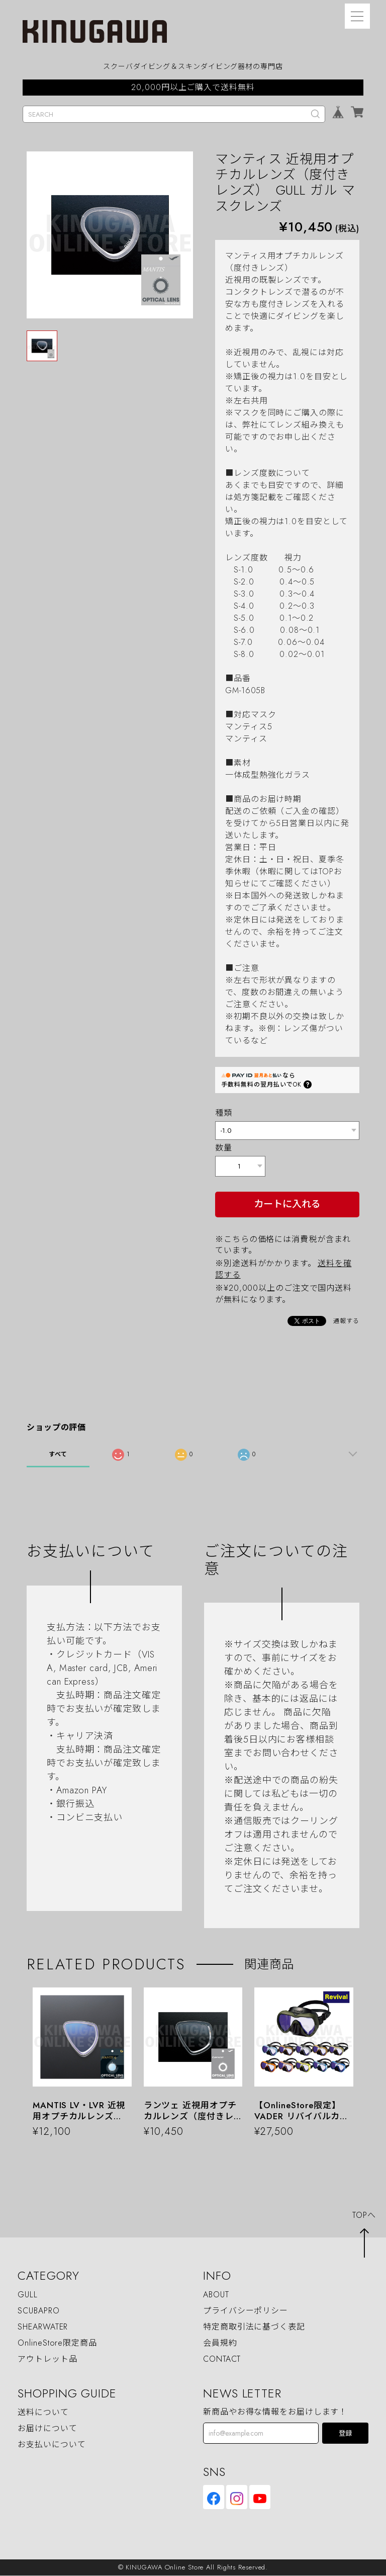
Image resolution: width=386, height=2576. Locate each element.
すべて (58, 1454)
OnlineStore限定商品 (57, 2343)
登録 (345, 2434)
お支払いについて (51, 2445)
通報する (346, 1321)
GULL (28, 2295)
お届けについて (47, 2429)
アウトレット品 (47, 2359)
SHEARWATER (43, 2327)
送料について (43, 2413)
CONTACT (222, 2359)
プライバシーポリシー (245, 2311)
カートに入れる (287, 1204)
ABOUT (216, 2295)
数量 (223, 1147)
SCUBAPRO (38, 2311)
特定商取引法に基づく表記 (254, 2327)
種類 (223, 1113)
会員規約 (220, 2343)
